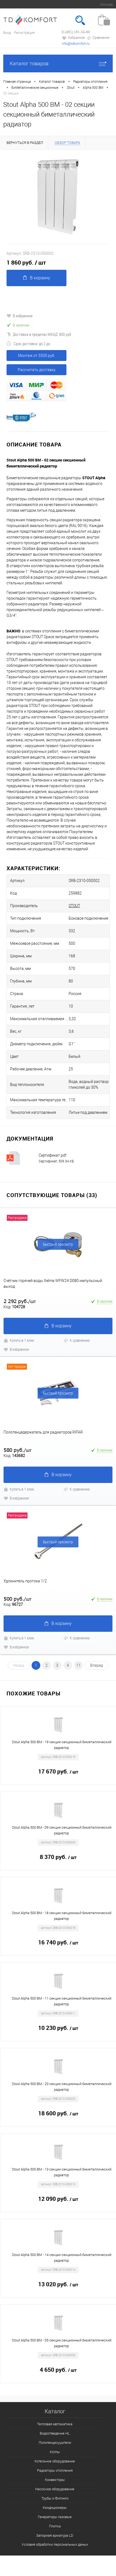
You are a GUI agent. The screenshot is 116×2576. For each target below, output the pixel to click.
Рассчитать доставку (37, 370)
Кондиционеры (55, 2508)
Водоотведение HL (55, 2433)
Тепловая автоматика (54, 2424)
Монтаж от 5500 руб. (36, 355)
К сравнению (76, 1340)
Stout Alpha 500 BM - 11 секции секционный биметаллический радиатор (61, 2001)
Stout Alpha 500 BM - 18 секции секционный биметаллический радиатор (61, 1916)
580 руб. (18, 1450)
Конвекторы (55, 2480)
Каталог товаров (58, 63)
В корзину (36, 277)
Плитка (55, 2526)
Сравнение (98, 37)
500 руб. (18, 1599)
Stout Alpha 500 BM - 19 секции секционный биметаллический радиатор (61, 1745)
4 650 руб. (58, 2370)
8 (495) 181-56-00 (76, 32)
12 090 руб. (58, 2199)
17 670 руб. (58, 1772)
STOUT (74, 906)
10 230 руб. (58, 2028)
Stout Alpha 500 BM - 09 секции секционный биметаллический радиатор (61, 1830)
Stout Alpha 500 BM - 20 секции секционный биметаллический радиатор (61, 2087)
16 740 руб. (58, 1943)
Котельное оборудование (55, 2461)
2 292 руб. (20, 1301)
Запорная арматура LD (54, 2535)
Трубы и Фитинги (54, 2498)
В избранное (20, 315)
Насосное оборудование (54, 2489)
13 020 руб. (58, 2284)
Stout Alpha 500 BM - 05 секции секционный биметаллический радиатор (61, 2343)
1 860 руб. (26, 262)
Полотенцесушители (55, 2443)
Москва (106, 4)
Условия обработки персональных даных (55, 2544)
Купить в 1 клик (19, 1340)
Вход (7, 33)
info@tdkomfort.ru (76, 44)
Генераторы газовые (55, 2517)
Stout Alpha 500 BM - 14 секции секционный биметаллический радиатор (61, 2258)
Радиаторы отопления (55, 2470)
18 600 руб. (58, 2113)
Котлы (55, 2452)
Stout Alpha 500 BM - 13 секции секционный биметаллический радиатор (61, 2172)
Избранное (73, 37)
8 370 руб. (58, 1857)
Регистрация (24, 33)
